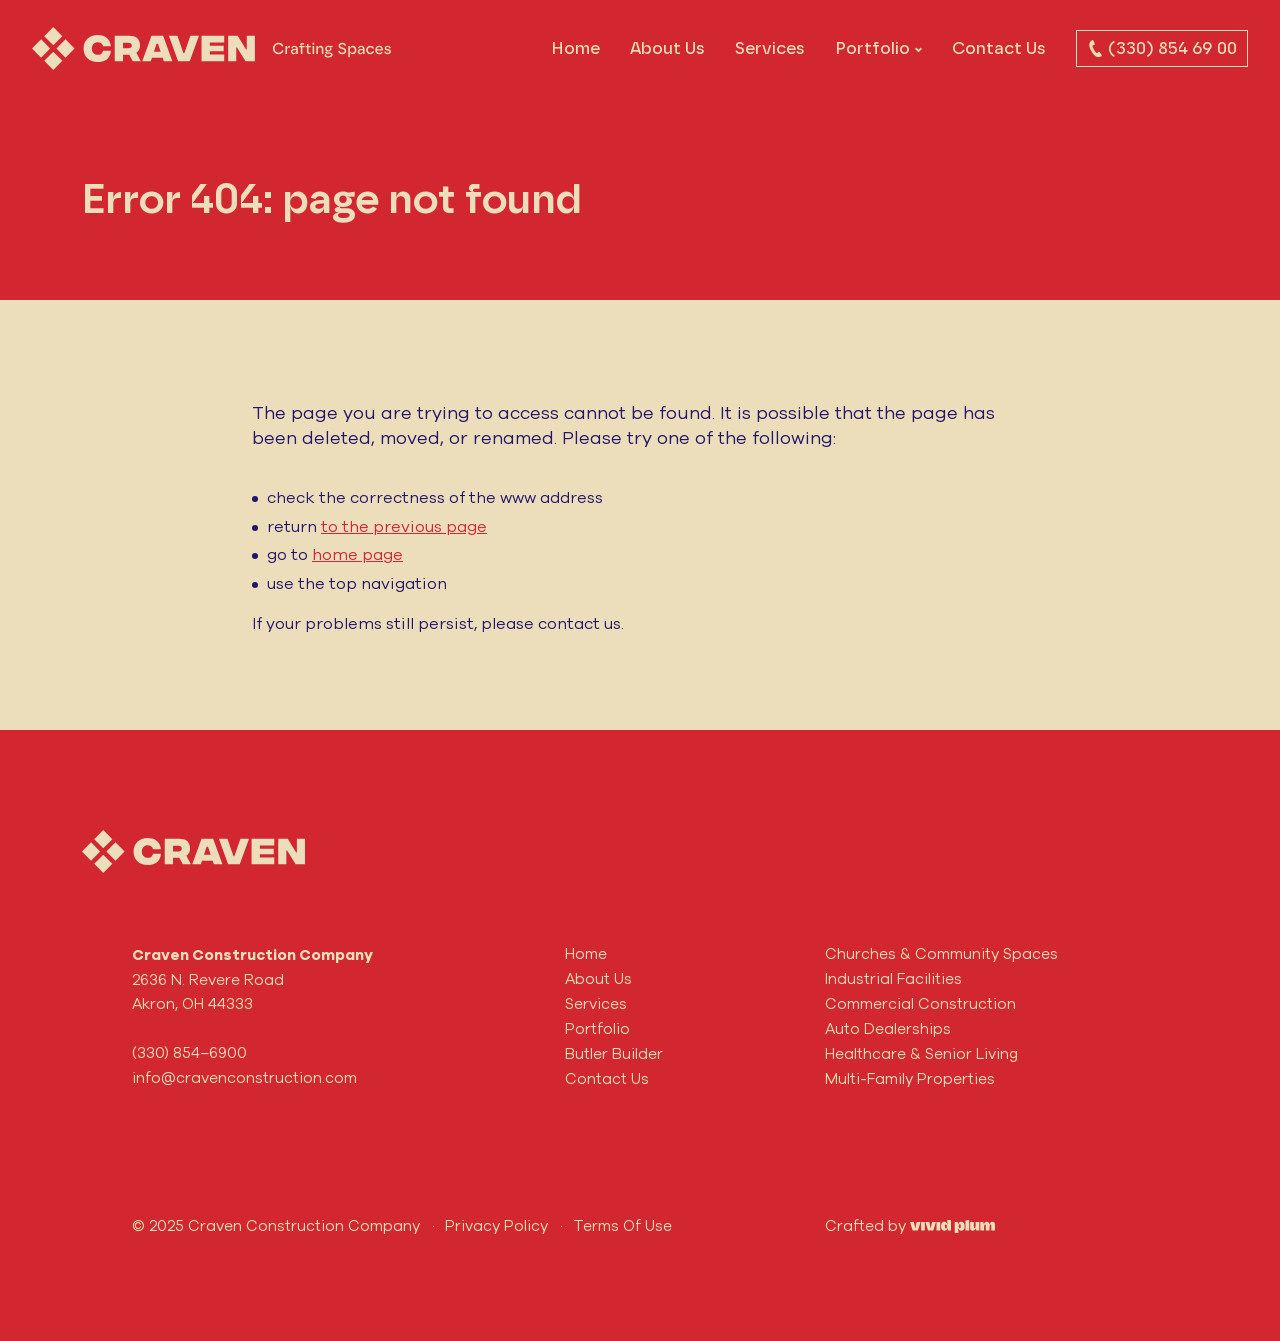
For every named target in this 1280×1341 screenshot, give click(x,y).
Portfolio (872, 48)
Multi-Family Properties (910, 1078)
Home (575, 48)
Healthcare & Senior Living (921, 1053)
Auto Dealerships (888, 1028)
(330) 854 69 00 (1162, 48)
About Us (667, 48)
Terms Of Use (622, 1225)
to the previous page (404, 526)
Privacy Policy (496, 1225)
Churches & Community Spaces (941, 953)
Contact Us (999, 48)
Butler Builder (614, 1053)
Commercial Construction (920, 1003)
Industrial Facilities (893, 978)
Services (770, 48)
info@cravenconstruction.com (244, 1077)
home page (357, 554)
